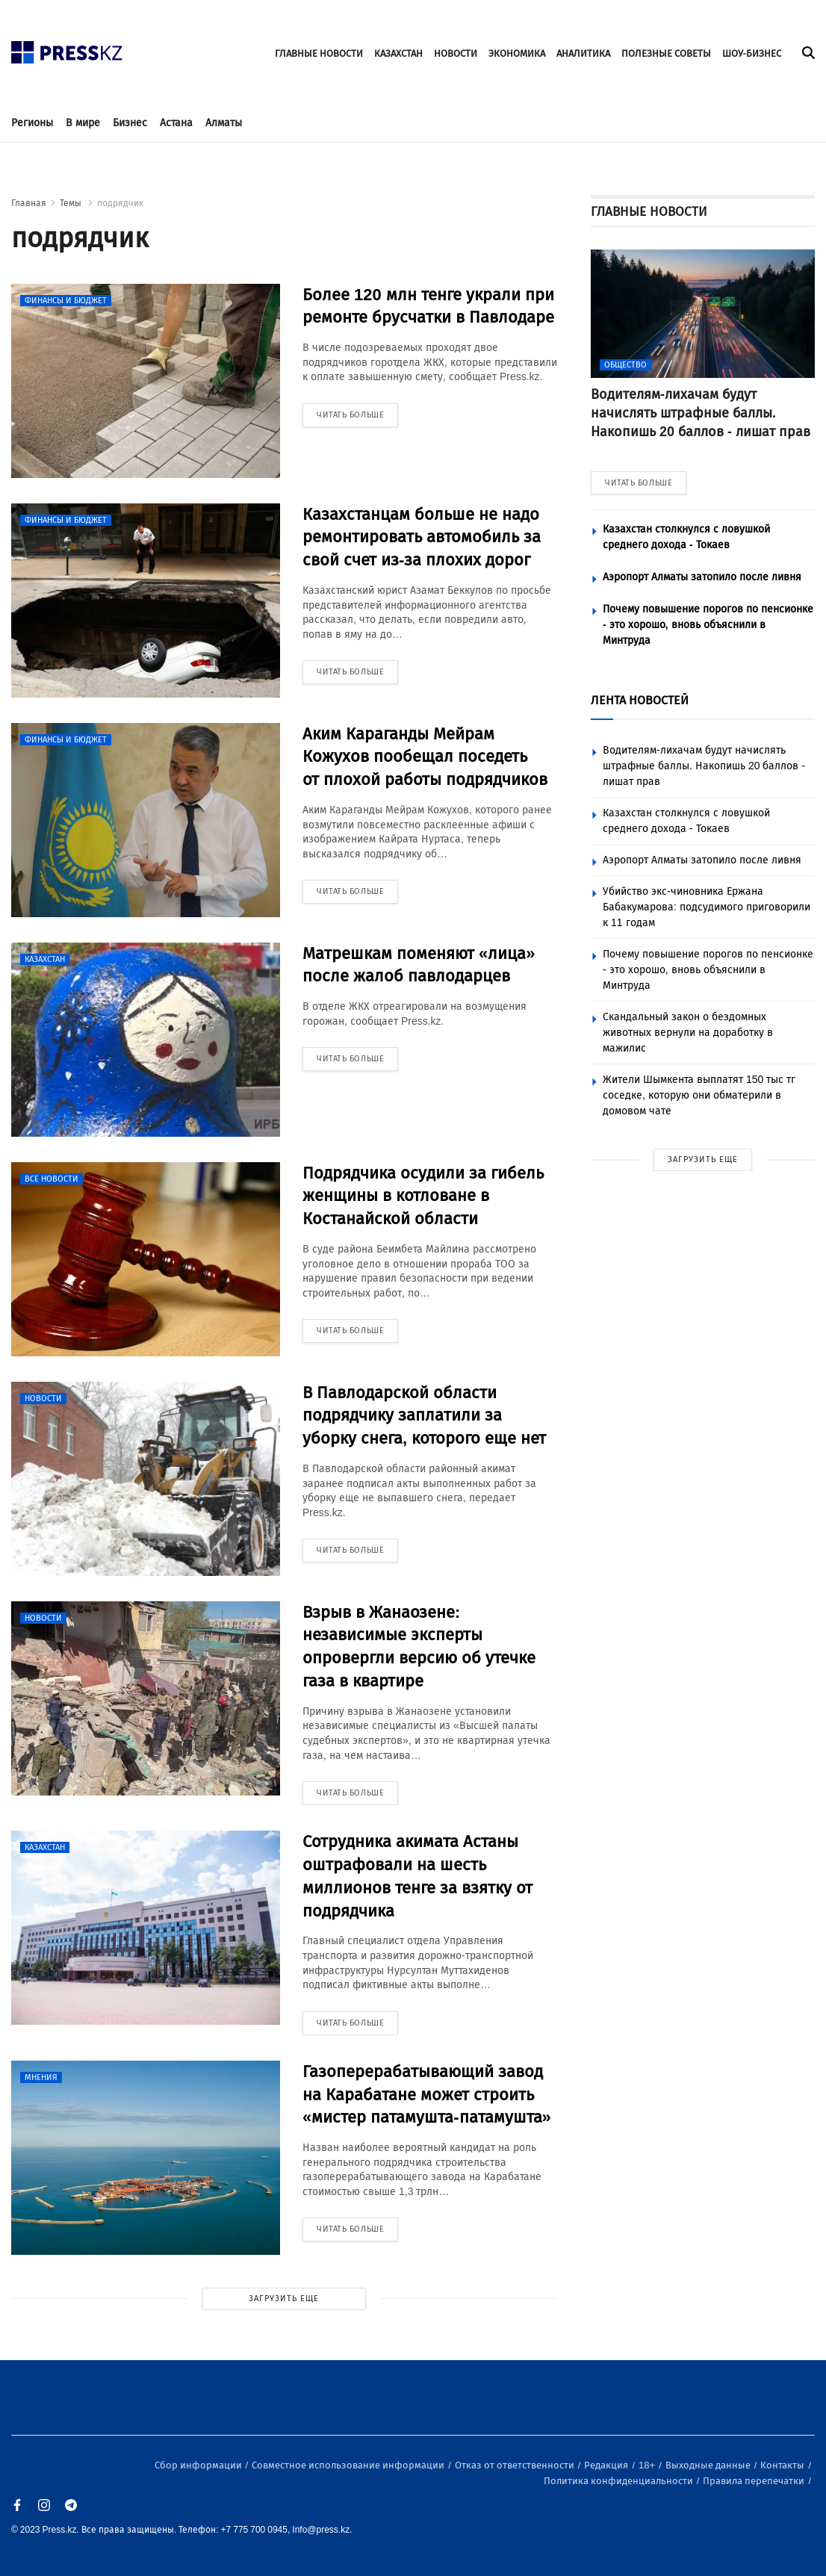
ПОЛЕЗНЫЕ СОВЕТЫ (666, 53)
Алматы (223, 123)
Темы (72, 203)
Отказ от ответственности (516, 2465)
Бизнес (130, 123)
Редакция (607, 2465)
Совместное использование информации (349, 2465)
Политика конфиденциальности (619, 2480)
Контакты (783, 2465)
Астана (176, 123)
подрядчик (120, 203)
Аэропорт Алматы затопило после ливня (702, 577)
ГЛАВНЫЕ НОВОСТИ (319, 53)
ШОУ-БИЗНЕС (751, 53)
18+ (648, 2465)
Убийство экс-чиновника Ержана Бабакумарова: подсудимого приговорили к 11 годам (706, 907)
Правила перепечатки (755, 2480)
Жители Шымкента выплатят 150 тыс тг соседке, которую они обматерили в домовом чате (699, 1095)
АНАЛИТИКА (583, 53)
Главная (28, 203)
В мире (83, 123)
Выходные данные (709, 2465)
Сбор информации (199, 2465)
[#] (67, 48)
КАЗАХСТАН (398, 53)
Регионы (32, 123)
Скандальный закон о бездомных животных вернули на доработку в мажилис (688, 1033)
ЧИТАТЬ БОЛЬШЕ (638, 483)
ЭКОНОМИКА (516, 53)
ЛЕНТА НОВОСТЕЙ (640, 700)
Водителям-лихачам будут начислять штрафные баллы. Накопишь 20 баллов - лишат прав (704, 766)
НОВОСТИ (455, 53)
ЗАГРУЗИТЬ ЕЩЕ (284, 2298)
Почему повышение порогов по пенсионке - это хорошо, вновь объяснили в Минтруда (708, 625)
